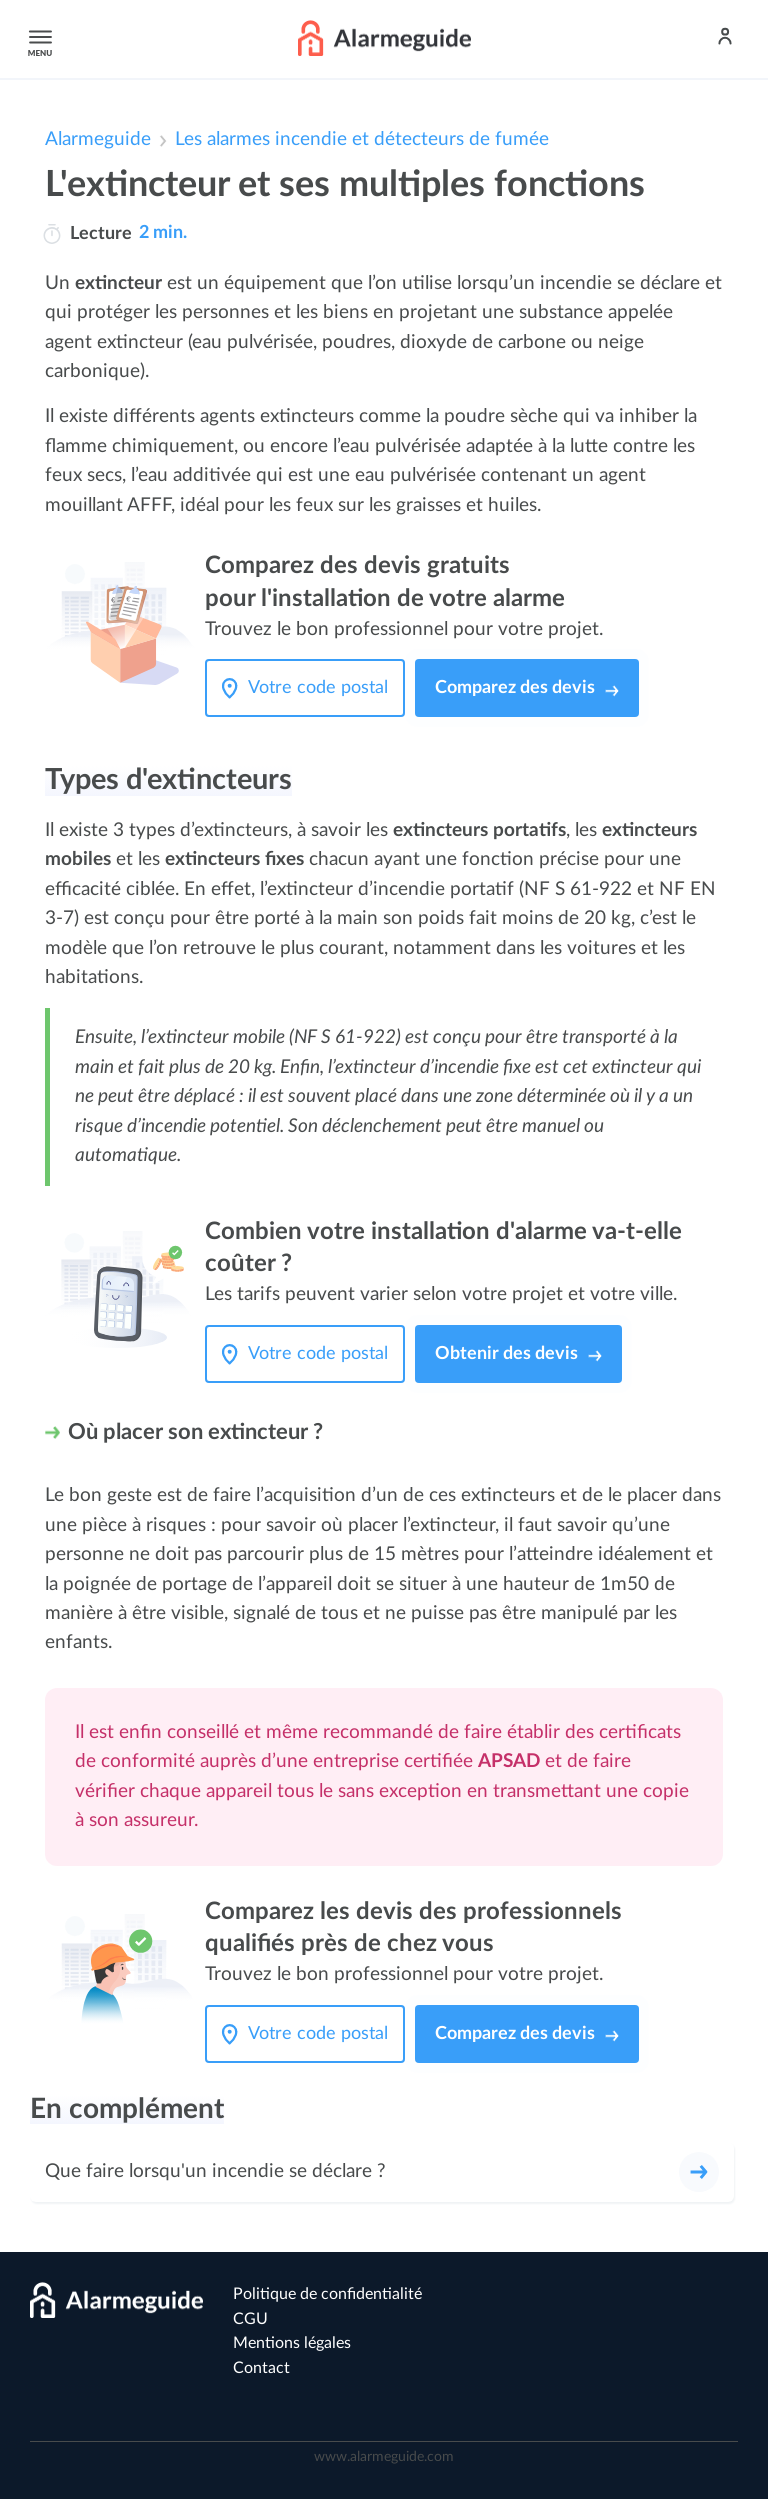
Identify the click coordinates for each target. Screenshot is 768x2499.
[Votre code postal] (323, 688)
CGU (250, 2319)
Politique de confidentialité (327, 2294)
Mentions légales (292, 2343)
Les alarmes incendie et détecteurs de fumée (362, 139)
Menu (37, 38)
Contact (261, 2368)
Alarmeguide (98, 139)
